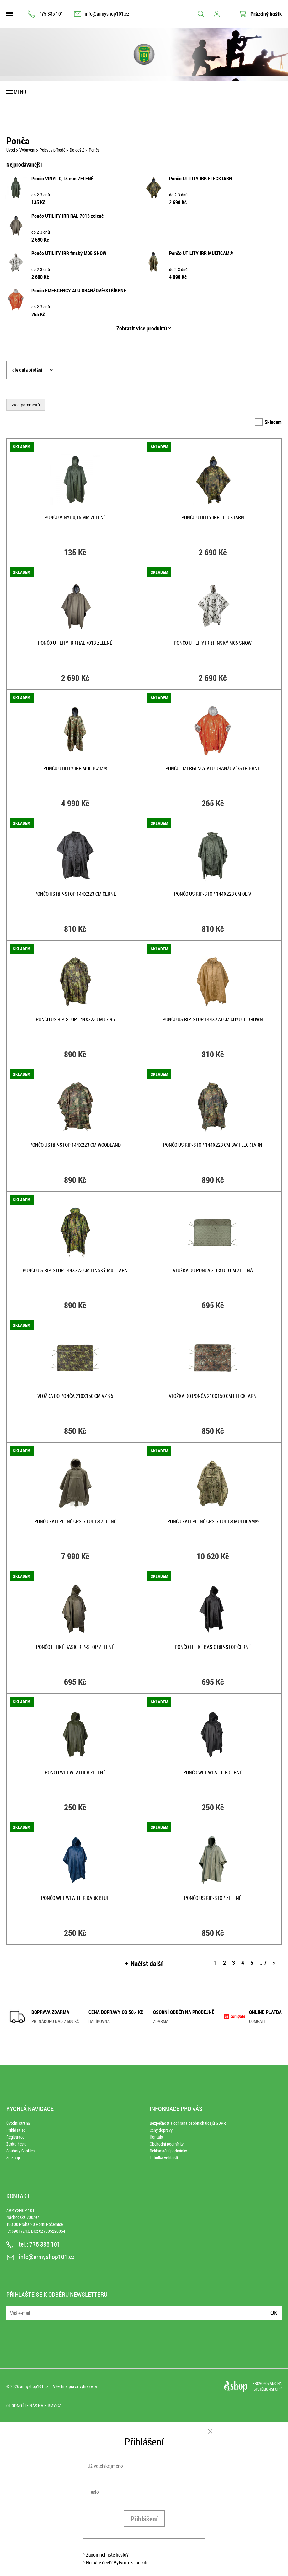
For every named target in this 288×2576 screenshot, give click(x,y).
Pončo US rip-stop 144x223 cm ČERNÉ (75, 893)
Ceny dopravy (161, 2130)
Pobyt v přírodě (52, 150)
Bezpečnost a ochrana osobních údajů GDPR (188, 2123)
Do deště (77, 150)
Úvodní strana (18, 2123)
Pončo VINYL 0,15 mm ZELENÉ (62, 178)
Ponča (94, 150)
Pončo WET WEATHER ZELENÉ (75, 1772)
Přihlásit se (15, 2130)
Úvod (10, 150)
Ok (273, 2312)
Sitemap (13, 2158)
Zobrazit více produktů (141, 328)
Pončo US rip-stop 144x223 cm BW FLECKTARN (212, 1144)
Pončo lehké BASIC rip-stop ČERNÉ (213, 1646)
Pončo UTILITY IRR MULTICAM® (201, 253)
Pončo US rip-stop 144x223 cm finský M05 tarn (75, 1270)
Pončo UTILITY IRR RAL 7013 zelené (67, 215)
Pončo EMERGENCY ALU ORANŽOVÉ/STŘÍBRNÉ (78, 290)
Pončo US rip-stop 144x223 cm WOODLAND (75, 1144)
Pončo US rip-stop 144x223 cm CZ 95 (75, 1019)
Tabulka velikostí (164, 2158)
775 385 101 (51, 13)
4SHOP (275, 2389)
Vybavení (27, 150)
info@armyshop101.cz (107, 13)
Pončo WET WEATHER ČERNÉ (212, 1772)
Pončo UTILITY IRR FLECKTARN (200, 178)
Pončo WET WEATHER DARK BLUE (75, 1898)
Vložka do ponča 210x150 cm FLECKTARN (213, 1395)
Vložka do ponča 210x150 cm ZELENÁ (213, 1270)
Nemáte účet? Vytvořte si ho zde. (118, 2562)
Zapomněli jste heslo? (107, 2554)
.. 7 (263, 1962)
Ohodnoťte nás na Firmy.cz (33, 2405)
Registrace (15, 2137)
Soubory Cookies (20, 2151)
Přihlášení (144, 2518)
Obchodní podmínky (167, 2144)
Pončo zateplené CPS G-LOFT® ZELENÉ (75, 1521)
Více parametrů (25, 405)
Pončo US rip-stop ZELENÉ (213, 1898)
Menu (20, 91)
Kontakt (156, 2137)
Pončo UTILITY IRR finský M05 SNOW (68, 253)
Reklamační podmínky (168, 2151)
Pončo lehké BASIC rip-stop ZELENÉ (75, 1646)
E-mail (11, 2309)
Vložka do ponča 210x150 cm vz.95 (75, 1395)
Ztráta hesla (16, 2144)
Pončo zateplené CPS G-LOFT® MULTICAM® (213, 1521)
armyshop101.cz (34, 2386)
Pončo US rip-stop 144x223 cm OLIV (212, 893)
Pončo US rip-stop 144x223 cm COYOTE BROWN (213, 1019)
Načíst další (147, 1963)
